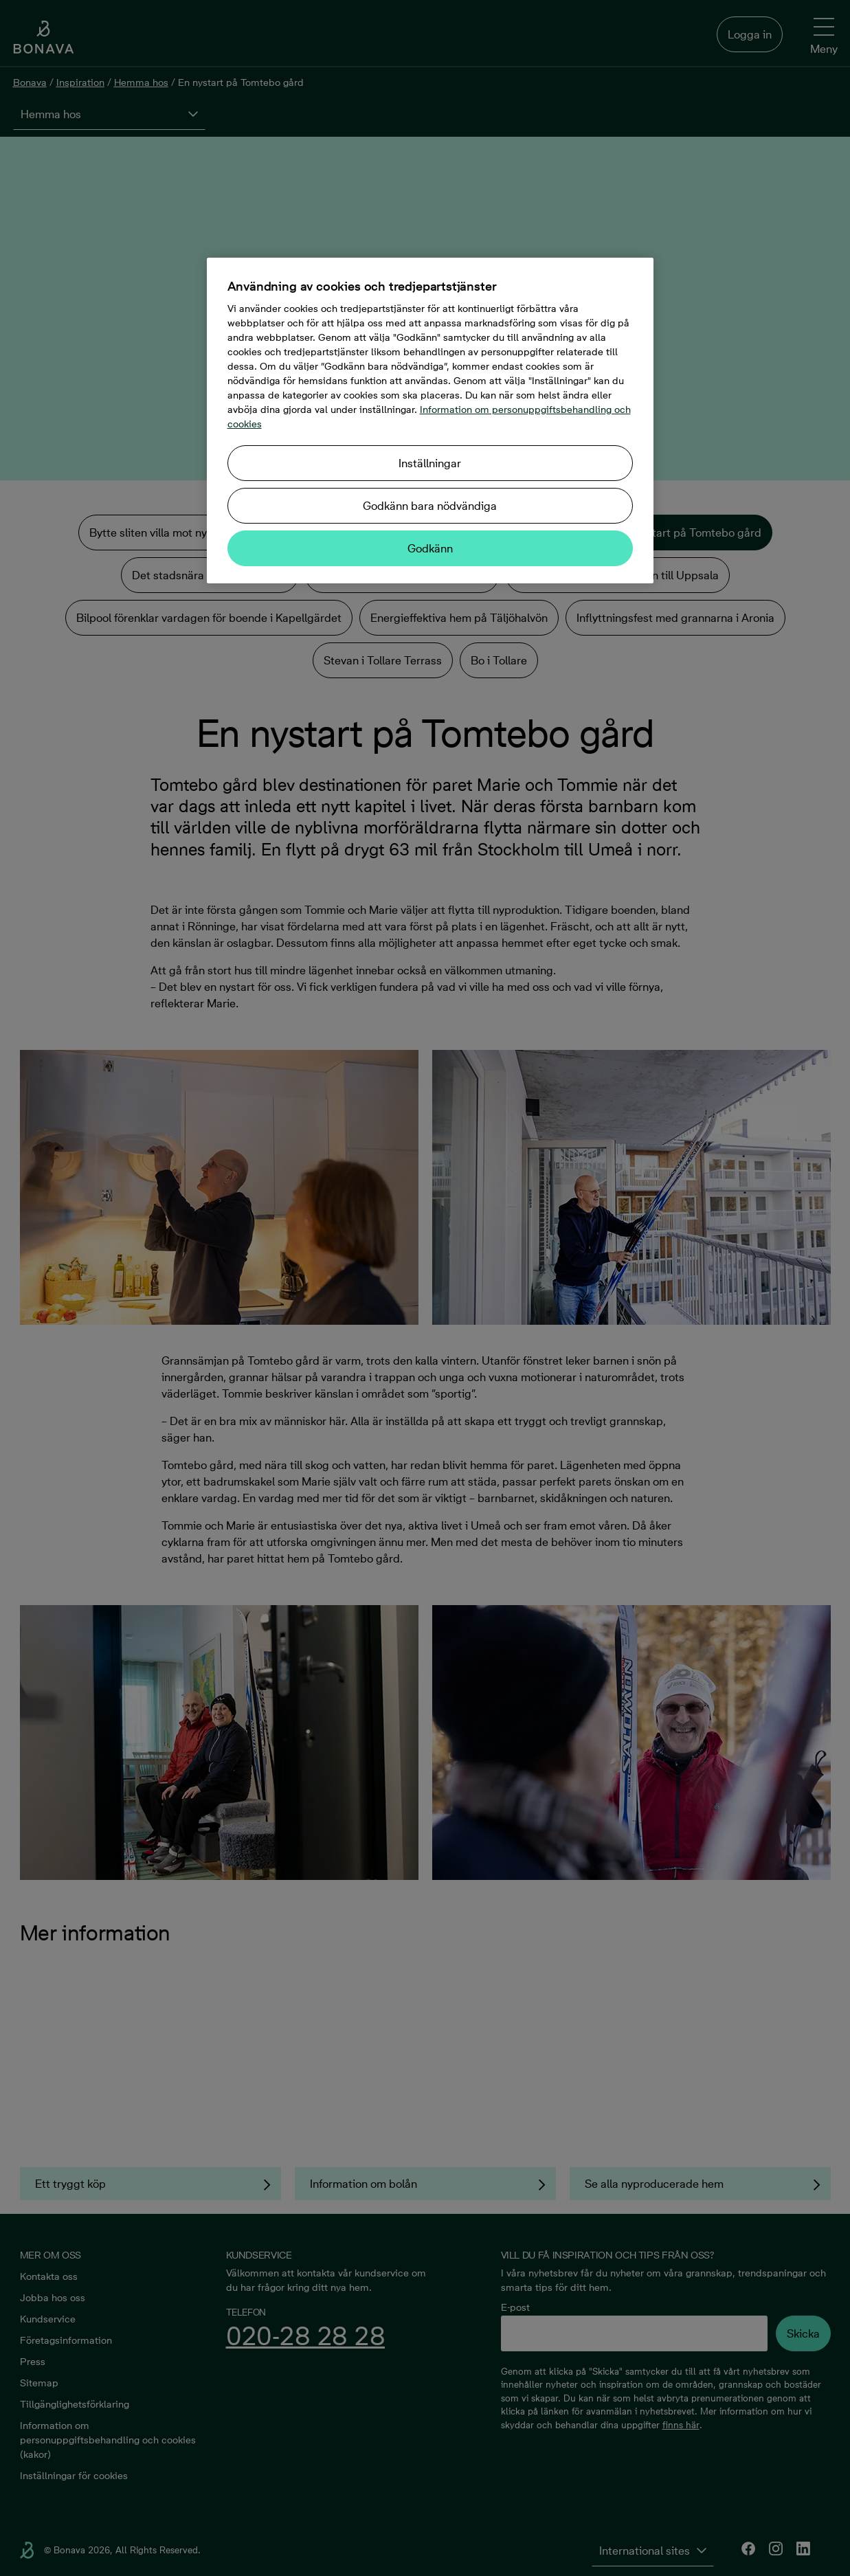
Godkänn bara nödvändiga (430, 506)
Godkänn (430, 548)
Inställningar (430, 463)
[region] (430, 420)
